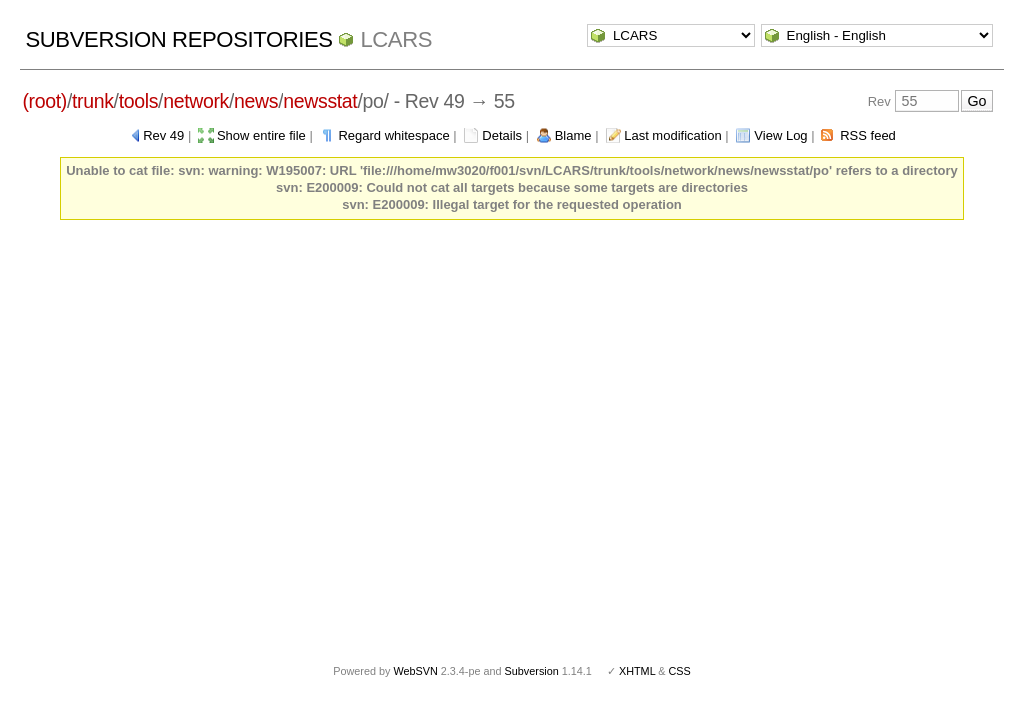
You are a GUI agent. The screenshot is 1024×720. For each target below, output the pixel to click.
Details (502, 135)
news (256, 101)
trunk (93, 101)
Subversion (532, 671)
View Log (780, 135)
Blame (573, 135)
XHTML (637, 671)
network (196, 101)
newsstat (320, 101)
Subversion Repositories (178, 39)
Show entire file (261, 135)
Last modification (673, 135)
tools (138, 101)
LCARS (396, 39)
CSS (680, 671)
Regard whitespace (393, 135)
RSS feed (868, 135)
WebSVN (415, 671)
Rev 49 (163, 135)
